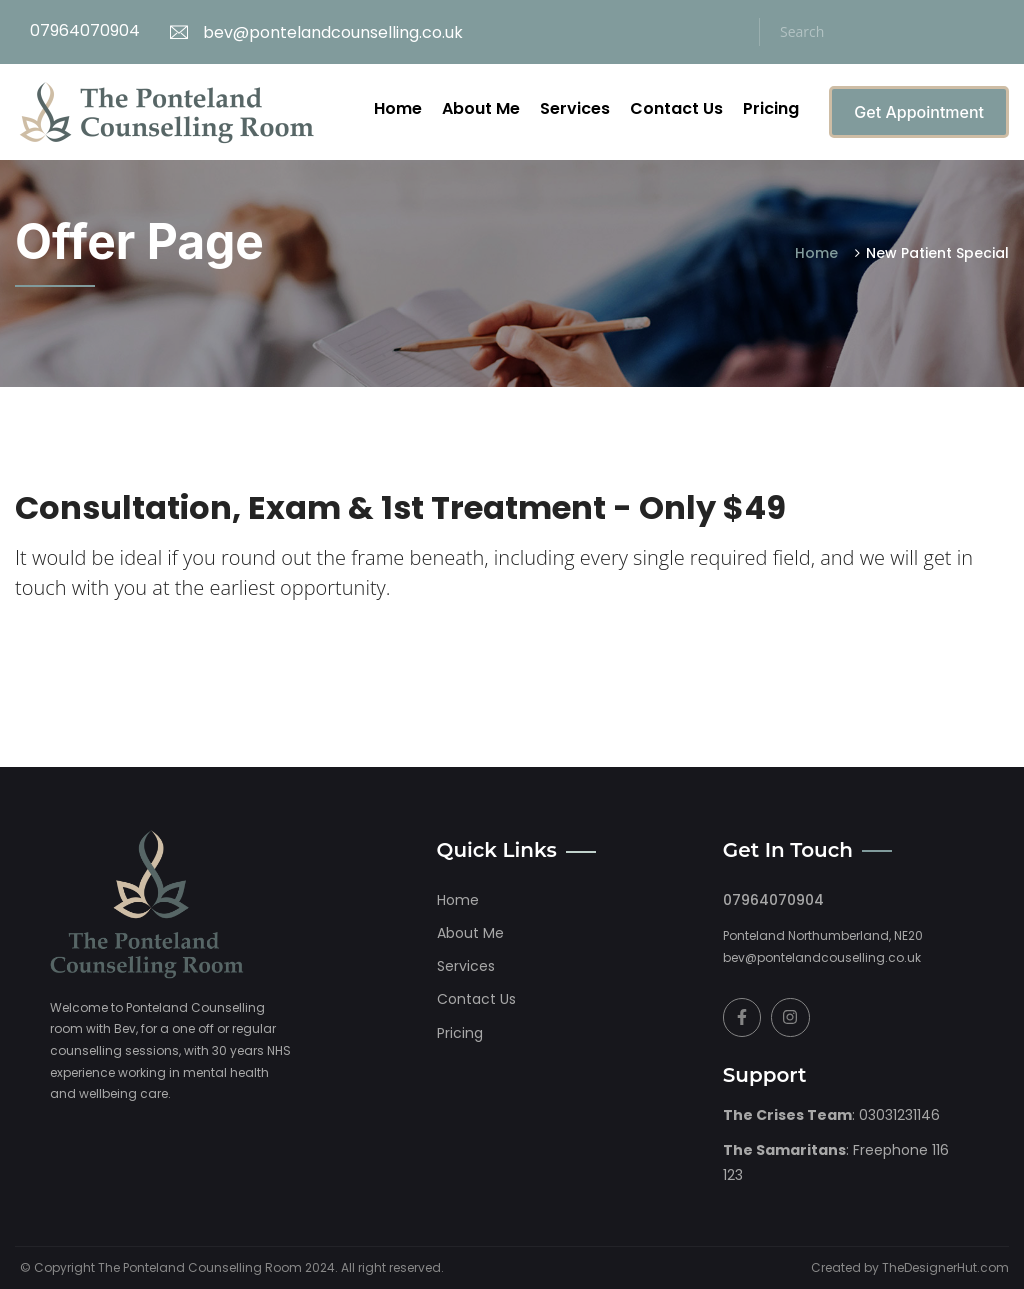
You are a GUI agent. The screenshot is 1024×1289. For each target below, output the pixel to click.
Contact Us (676, 108)
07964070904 (85, 30)
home (458, 900)
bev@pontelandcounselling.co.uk (316, 32)
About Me (481, 108)
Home (398, 108)
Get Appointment (919, 112)
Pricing (771, 108)
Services (575, 108)
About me (470, 933)
